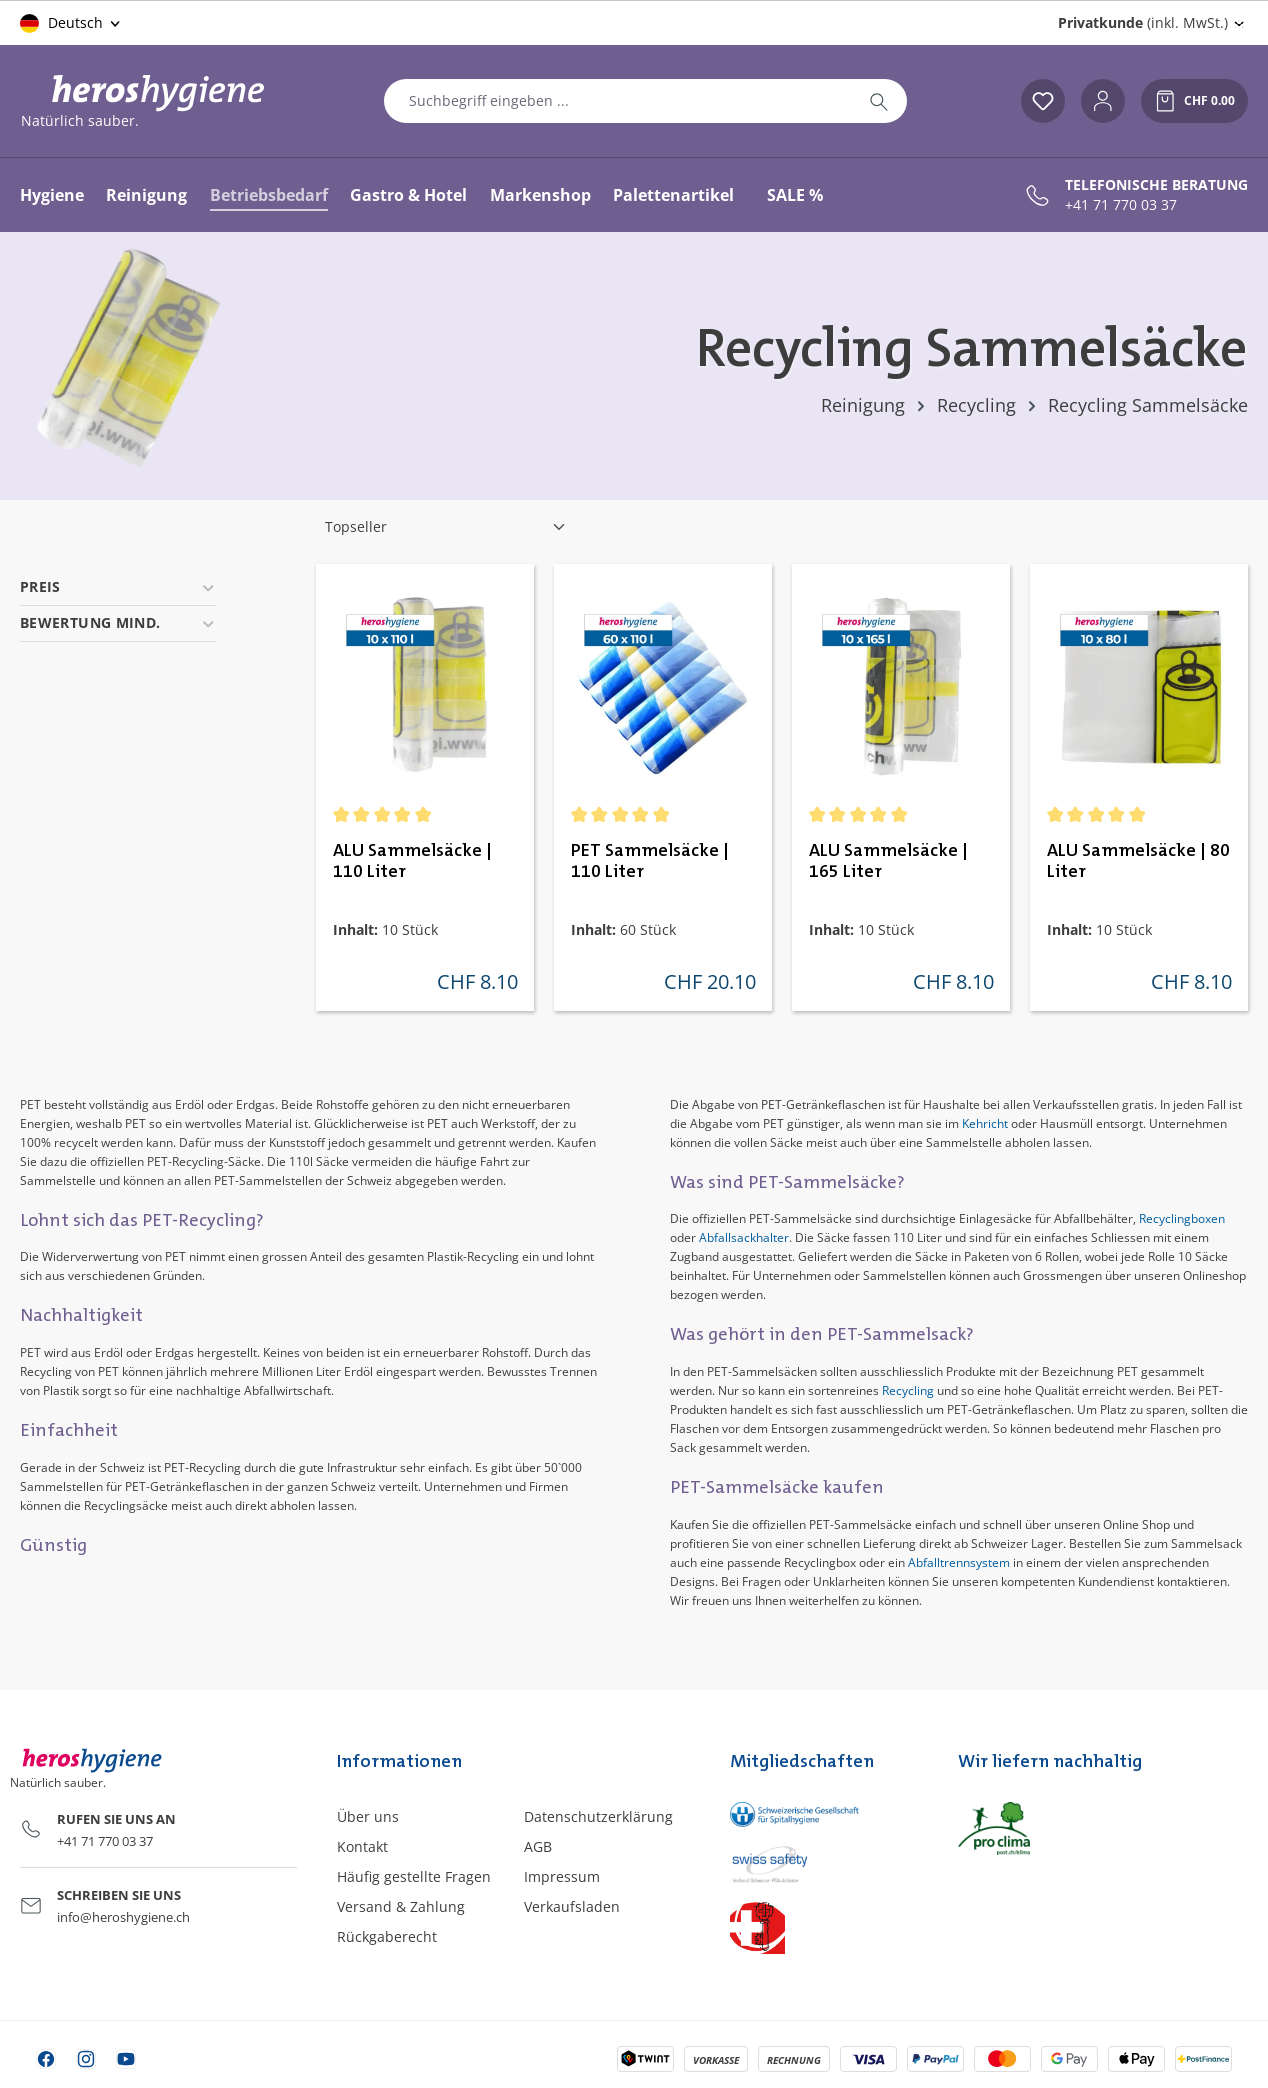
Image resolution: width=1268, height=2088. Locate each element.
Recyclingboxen (1182, 1218)
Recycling (908, 1390)
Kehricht (985, 1123)
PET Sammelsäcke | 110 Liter (650, 861)
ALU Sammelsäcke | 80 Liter (1138, 861)
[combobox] (618, 101)
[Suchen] (879, 101)
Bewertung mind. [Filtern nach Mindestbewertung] (118, 622)
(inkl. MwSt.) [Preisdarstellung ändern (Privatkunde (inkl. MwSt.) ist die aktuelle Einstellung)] (1143, 22)
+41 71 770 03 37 (1121, 205)
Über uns (368, 1816)
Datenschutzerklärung (598, 1816)
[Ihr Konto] (1103, 101)
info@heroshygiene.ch (123, 1917)
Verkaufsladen (572, 1906)
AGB (538, 1846)
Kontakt (362, 1846)
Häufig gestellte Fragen (414, 1876)
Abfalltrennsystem (959, 1562)
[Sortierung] (446, 527)
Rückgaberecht (387, 1936)
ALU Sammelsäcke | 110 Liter (412, 861)
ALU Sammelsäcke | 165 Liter (888, 861)
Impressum (562, 1876)
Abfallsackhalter (744, 1237)
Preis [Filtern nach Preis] (118, 586)
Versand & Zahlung (401, 1906)
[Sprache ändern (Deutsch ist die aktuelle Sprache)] (71, 23)
